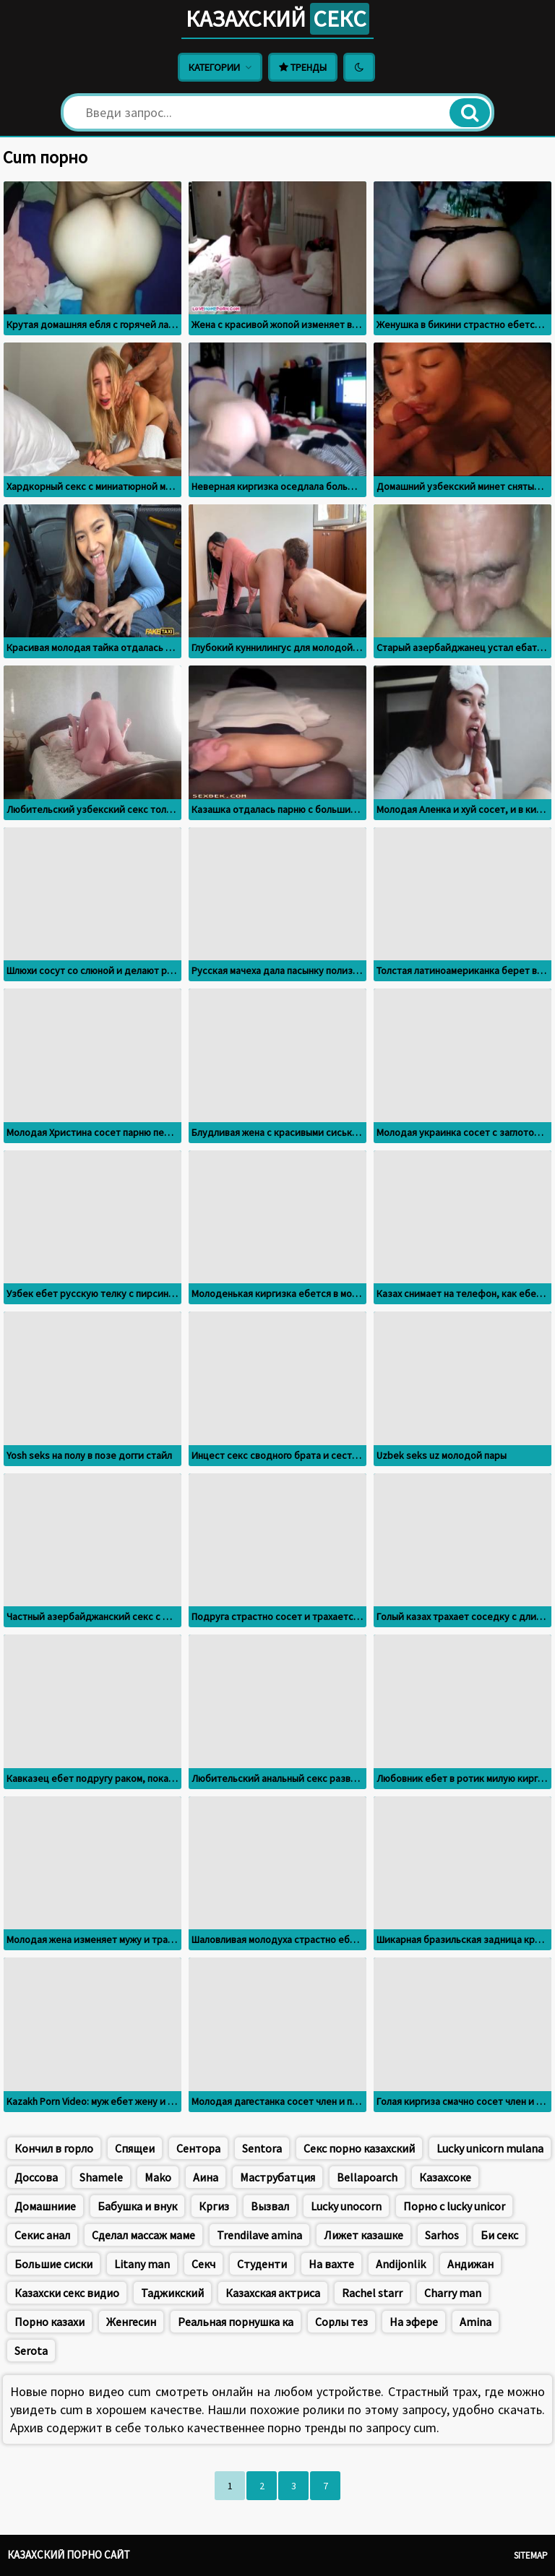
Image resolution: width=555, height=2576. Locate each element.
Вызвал (270, 2206)
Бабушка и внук (137, 2206)
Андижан (470, 2264)
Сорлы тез (341, 2321)
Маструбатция (277, 2177)
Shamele (101, 2177)
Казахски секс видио (66, 2293)
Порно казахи (49, 2321)
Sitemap (531, 2555)
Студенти (262, 2264)
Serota (31, 2350)
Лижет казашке (363, 2235)
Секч (203, 2264)
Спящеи (135, 2148)
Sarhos (442, 2235)
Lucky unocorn (346, 2206)
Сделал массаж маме (143, 2235)
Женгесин (131, 2321)
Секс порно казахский (359, 2148)
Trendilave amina (259, 2235)
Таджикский (172, 2293)
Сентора (198, 2148)
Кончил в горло (53, 2148)
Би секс (499, 2235)
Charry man (452, 2293)
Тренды (303, 67)
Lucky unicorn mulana (489, 2148)
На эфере (414, 2321)
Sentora (262, 2148)
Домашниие (45, 2206)
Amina (475, 2321)
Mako (158, 2177)
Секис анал (42, 2235)
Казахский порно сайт (68, 2555)
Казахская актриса (272, 2293)
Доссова (36, 2177)
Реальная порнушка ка (235, 2321)
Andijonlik (401, 2264)
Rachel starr (372, 2293)
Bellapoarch (367, 2177)
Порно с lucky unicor (454, 2206)
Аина (205, 2177)
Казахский (277, 19)
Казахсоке (445, 2177)
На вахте (331, 2264)
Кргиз (214, 2206)
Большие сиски (53, 2264)
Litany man (142, 2264)
